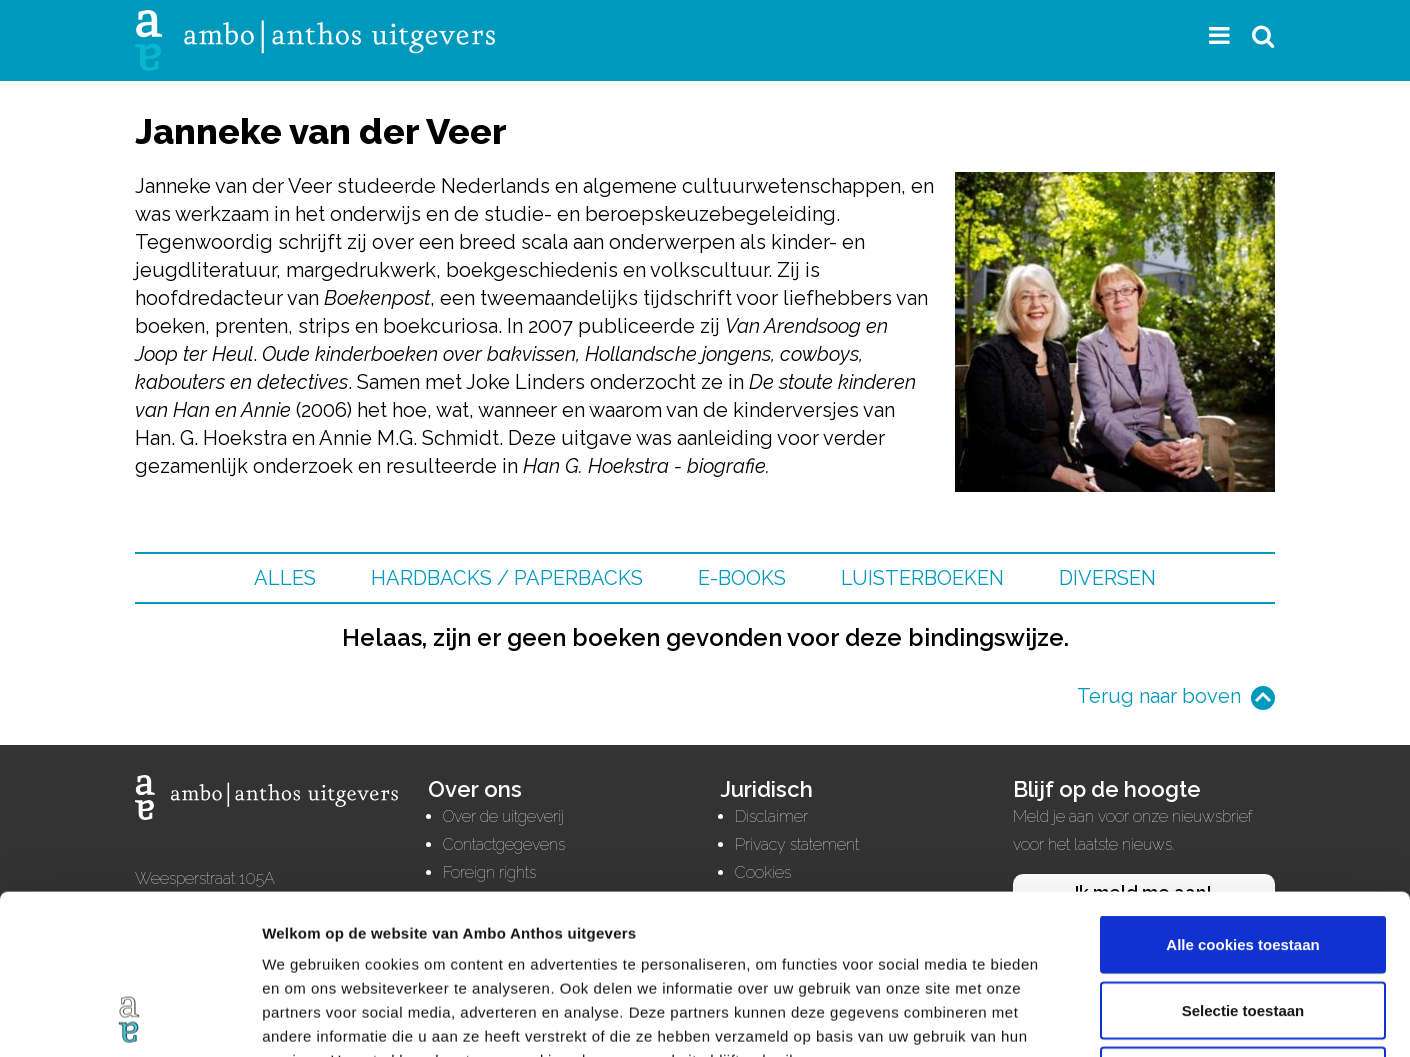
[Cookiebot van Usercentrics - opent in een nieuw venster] (129, 1018)
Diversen (1107, 578)
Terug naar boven (1159, 696)
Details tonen (1080, 1017)
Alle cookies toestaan (1242, 794)
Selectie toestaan (1243, 860)
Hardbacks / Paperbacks (507, 578)
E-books (742, 578)
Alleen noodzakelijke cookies (1243, 925)
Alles (285, 578)
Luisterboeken (922, 578)
